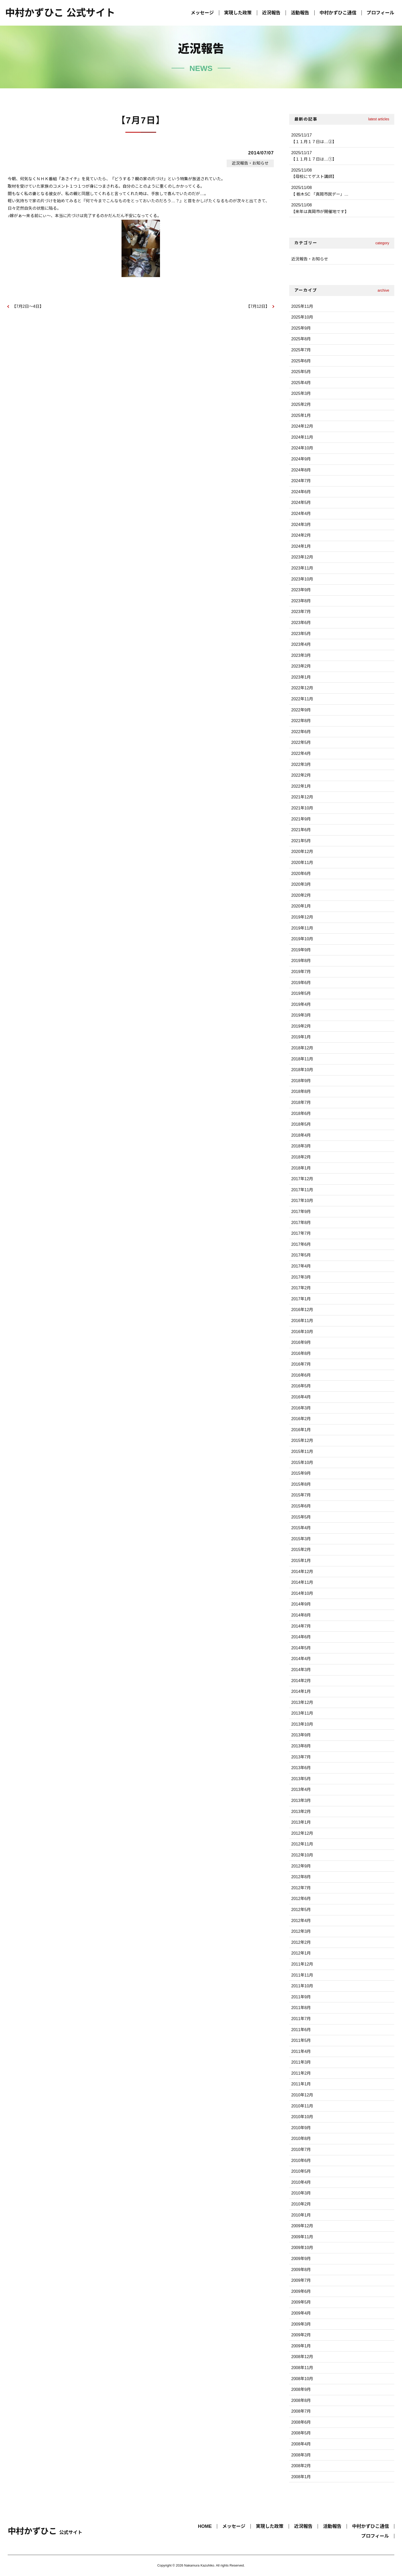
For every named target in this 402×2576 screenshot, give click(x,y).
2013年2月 (301, 1811)
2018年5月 (301, 1124)
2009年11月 (302, 2237)
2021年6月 (301, 830)
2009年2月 (301, 2335)
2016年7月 (301, 1364)
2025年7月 (301, 350)
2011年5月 (301, 2040)
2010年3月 (301, 2193)
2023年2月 (301, 666)
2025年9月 (301, 328)
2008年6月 (301, 2422)
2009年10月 (302, 2247)
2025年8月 (301, 339)
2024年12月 (302, 426)
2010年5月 (301, 2171)
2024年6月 (301, 492)
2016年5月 (301, 1386)
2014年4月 (301, 1658)
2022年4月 (301, 753)
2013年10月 (302, 1724)
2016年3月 (301, 1408)
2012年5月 (301, 1909)
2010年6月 (301, 2160)
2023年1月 (301, 677)
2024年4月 (301, 513)
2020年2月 (301, 895)
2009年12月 (302, 2226)
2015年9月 (301, 1473)
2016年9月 (301, 1342)
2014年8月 (301, 1615)
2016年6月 (301, 1375)
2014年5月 (301, 1648)
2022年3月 (301, 764)
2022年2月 (301, 775)
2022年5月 (301, 742)
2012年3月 (301, 1931)
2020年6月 (301, 873)
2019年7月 (301, 971)
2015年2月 (301, 1549)
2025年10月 (302, 317)
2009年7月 (301, 2280)
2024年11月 (302, 437)
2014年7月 (301, 1626)
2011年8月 (301, 2007)
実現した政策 (238, 12)
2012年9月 (301, 1866)
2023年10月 (302, 579)
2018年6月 (301, 1113)
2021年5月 (301, 841)
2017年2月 (301, 1288)
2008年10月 (302, 2379)
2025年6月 (301, 361)
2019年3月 (301, 1015)
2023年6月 (301, 622)
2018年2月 (301, 1157)
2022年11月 (302, 699)
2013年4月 (301, 1789)
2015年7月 (301, 1495)
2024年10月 (302, 448)
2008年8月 (301, 2400)
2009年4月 (301, 2313)
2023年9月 (301, 590)
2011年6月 (301, 2030)
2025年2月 (301, 404)
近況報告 (271, 12)
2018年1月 (301, 1168)
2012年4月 (301, 1920)
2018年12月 (302, 1048)
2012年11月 (302, 1844)
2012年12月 (302, 1833)
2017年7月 (301, 1233)
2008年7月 (301, 2411)
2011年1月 (301, 2084)
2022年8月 (301, 721)
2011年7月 (301, 2019)
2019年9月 (301, 950)
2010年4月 (301, 2182)
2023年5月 (301, 633)
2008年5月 (301, 2433)
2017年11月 (302, 1190)
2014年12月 (302, 1571)
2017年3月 (301, 1277)
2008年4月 (301, 2444)
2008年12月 (302, 2357)
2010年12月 (302, 2095)
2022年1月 (301, 786)
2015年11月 (302, 1451)
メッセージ (202, 12)
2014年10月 (302, 1593)
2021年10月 (302, 808)
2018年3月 (301, 1146)
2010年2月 (301, 2204)
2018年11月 (302, 1059)
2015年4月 (301, 1528)
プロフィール (380, 12)
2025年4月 (301, 383)
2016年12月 (302, 1309)
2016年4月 (301, 1397)
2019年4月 (301, 1004)
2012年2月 (301, 1942)
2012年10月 (302, 1855)
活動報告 (300, 12)
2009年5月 (301, 2302)
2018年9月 (301, 1081)
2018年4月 (301, 1135)
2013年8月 (301, 1746)
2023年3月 (301, 655)
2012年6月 (301, 1898)
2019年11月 (302, 928)
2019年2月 (301, 1026)
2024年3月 (301, 524)
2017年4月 (301, 1266)
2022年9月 (301, 710)
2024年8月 (301, 470)
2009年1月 (301, 2346)
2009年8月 (301, 2269)
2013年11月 (302, 1713)
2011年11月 (302, 1975)
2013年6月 (301, 1768)
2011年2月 (301, 2073)
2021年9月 (301, 819)
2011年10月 (302, 1986)
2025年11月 (302, 306)
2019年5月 (301, 993)
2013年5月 (301, 1779)
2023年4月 (301, 644)
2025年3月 (301, 393)
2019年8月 (301, 960)
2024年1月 (301, 546)
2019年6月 (301, 982)
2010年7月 (301, 2149)
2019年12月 (302, 917)
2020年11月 (302, 862)
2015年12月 (302, 1440)
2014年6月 (301, 1637)
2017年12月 (302, 1179)
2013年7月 (301, 1757)
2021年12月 (302, 797)
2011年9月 (301, 1997)
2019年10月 (302, 939)
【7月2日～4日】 (28, 306)
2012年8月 (301, 1877)
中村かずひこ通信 (337, 12)
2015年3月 (301, 1539)
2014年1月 (301, 1691)
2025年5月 (301, 371)
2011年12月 (302, 1964)
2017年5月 (301, 1255)
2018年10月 (302, 1070)
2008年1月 (301, 2477)
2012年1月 (301, 1953)
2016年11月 (302, 1320)
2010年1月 (301, 2215)
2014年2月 (301, 1680)
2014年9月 (301, 1604)
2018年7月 (301, 1102)
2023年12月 (302, 557)
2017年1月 (301, 1299)
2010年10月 (302, 2117)
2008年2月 (301, 2466)
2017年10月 (302, 1200)
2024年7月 (301, 481)
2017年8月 (301, 1222)
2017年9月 (301, 1211)
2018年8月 (301, 1091)
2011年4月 (301, 2051)
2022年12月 (302, 688)
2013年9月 (301, 1735)
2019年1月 (301, 1037)
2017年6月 (301, 1244)
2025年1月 (301, 415)
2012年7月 (301, 1888)
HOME (205, 2526)
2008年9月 (301, 2389)
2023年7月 (301, 611)
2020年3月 (301, 884)
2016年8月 (301, 1353)
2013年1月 (301, 1822)
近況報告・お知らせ (309, 259)
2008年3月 (301, 2455)
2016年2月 (301, 1419)
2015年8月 (301, 1484)
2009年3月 (301, 2324)
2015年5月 (301, 1517)
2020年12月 (302, 851)
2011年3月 (301, 2062)
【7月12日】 (257, 306)
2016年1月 (301, 1430)
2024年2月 (301, 535)
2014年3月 (301, 1669)
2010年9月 (301, 2128)
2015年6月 (301, 1506)
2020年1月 (301, 906)
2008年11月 (302, 2368)
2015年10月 (302, 1462)
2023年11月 (302, 568)
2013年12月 (302, 1702)
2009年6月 (301, 2291)
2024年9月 (301, 459)
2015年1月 (301, 1560)
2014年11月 (302, 1582)
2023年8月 (301, 601)
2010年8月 (301, 2138)
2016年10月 (302, 1331)
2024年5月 (301, 502)
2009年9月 (301, 2258)
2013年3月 (301, 1800)
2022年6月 (301, 732)
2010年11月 (302, 2106)
